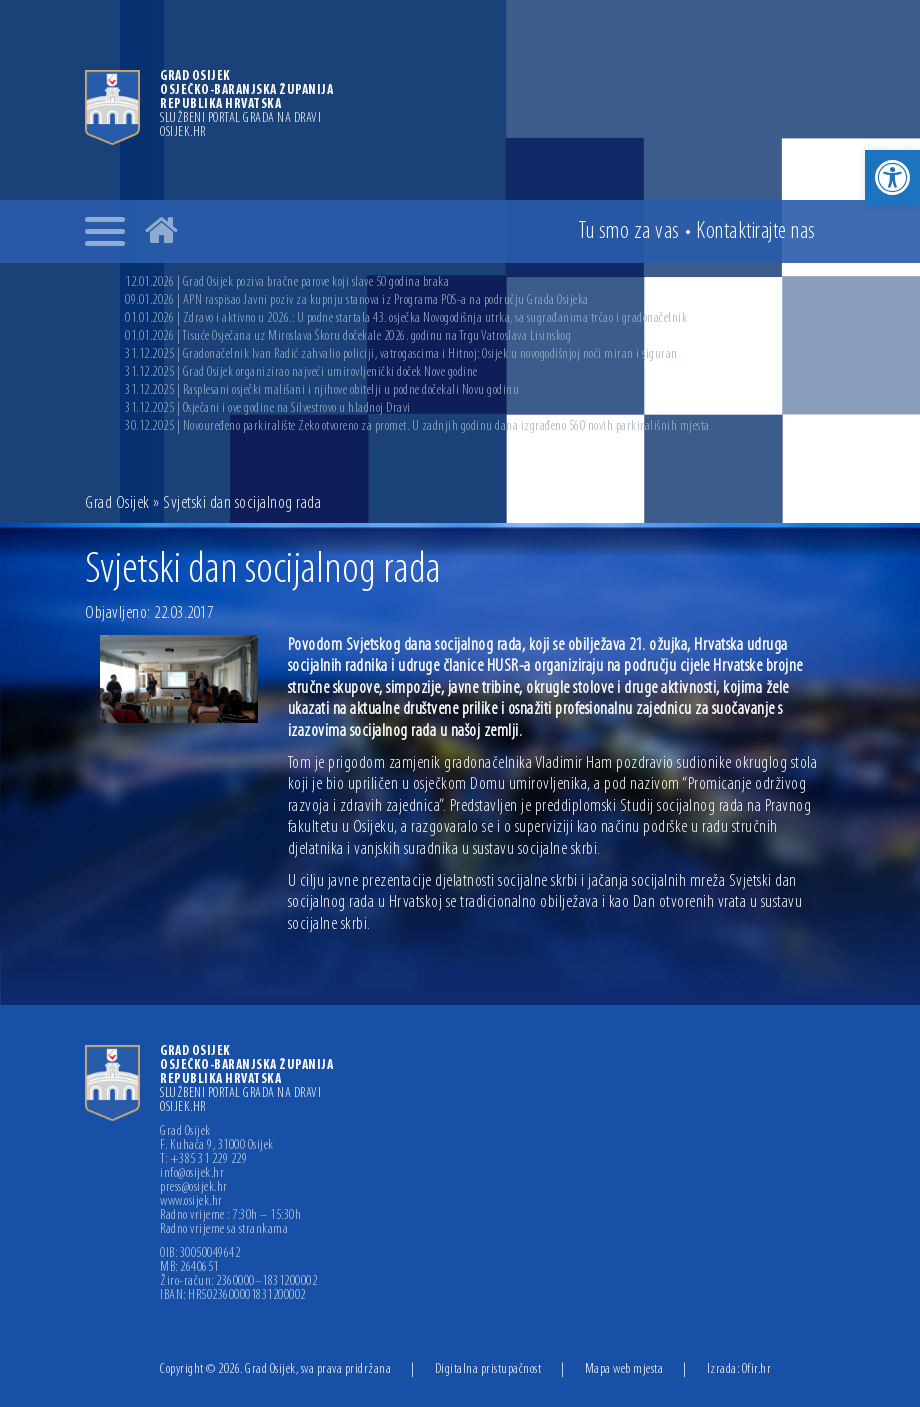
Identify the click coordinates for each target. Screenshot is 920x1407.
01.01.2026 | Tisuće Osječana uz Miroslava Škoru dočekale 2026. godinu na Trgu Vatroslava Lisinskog (348, 336)
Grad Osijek (117, 503)
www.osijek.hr (191, 1202)
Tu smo (629, 232)
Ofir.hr (757, 1369)
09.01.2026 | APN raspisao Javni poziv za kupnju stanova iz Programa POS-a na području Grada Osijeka (357, 300)
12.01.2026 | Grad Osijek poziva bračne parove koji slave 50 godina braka (287, 282)
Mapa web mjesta (624, 1369)
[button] (892, 177)
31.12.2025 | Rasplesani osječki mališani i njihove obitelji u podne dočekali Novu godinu (322, 390)
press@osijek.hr (194, 1188)
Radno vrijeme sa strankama (224, 1230)
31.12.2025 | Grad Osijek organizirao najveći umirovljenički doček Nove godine (301, 372)
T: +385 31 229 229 (203, 1160)
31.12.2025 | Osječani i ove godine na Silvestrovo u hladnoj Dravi (268, 408)
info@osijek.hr (192, 1174)
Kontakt (756, 232)
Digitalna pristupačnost (488, 1369)
